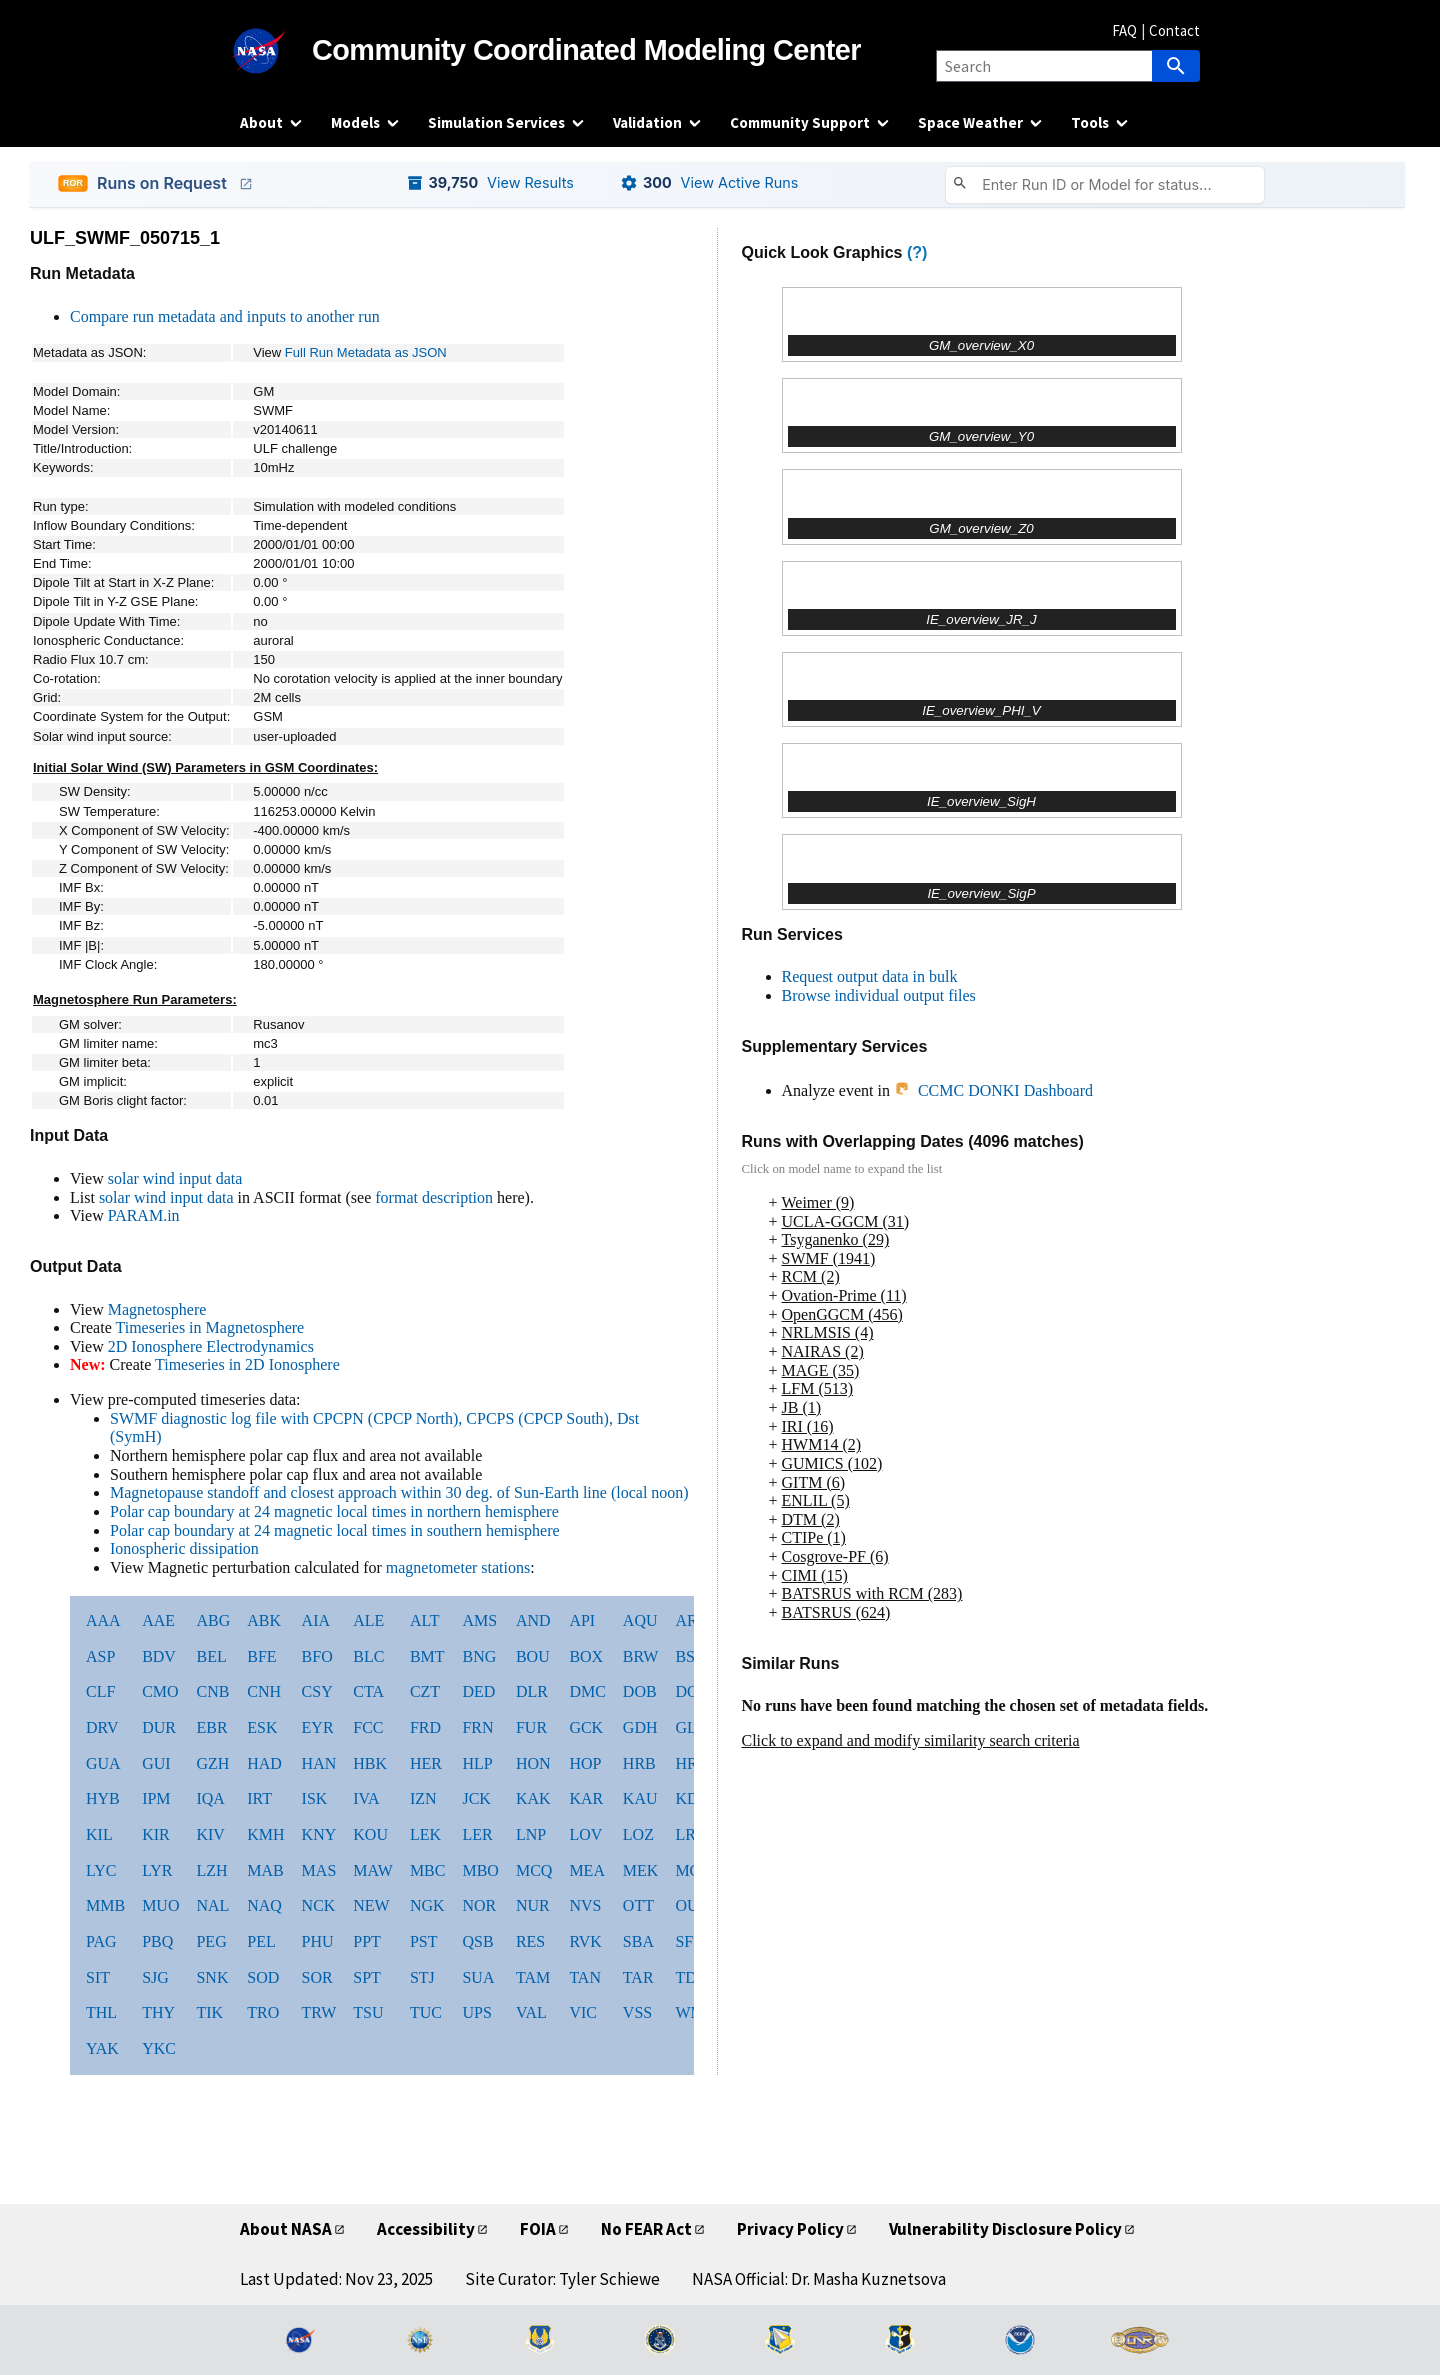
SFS (688, 1941)
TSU (368, 2012)
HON (533, 1763)
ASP (100, 1656)
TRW (319, 2012)
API (582, 1620)
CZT (425, 1691)
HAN (319, 1763)
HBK (370, 1763)
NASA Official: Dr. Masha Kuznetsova (819, 2279)
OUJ (689, 1905)
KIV (210, 1834)
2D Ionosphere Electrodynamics (211, 1346)
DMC (587, 1691)
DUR (159, 1727)
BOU (533, 1656)
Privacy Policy (790, 2229)
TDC (691, 1977)
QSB (477, 1941)
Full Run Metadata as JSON (366, 352)
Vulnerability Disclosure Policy (1005, 2229)
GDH (640, 1727)
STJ (422, 1977)
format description (434, 1197)
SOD (263, 1977)
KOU (370, 1834)
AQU (640, 1620)
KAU (640, 1798)
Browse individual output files (879, 995)
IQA (210, 1798)
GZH (212, 1763)
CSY (317, 1691)
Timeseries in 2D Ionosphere (247, 1364)
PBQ (157, 1941)
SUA (478, 1977)
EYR (318, 1727)
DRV (102, 1727)
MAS (319, 1870)
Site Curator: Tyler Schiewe (562, 2279)
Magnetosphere (157, 1309)
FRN (477, 1727)
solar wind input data (175, 1178)
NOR (479, 1905)
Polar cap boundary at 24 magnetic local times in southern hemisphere (335, 1530)
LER (477, 1834)
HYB (103, 1798)
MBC (428, 1870)
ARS (690, 1620)
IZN (423, 1798)
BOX (586, 1656)
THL (101, 2012)
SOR (317, 1977)
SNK (212, 1977)
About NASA (286, 2229)
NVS (585, 1905)
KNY (319, 1834)
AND (533, 1620)
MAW (373, 1870)
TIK (209, 2012)
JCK (476, 1798)
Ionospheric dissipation (184, 1548)
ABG (213, 1620)
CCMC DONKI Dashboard (993, 1090)
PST (424, 1941)
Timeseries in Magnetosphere (209, 1327)
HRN (692, 1763)
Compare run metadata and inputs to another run (225, 316)
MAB (265, 1870)
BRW (641, 1656)
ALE (368, 1620)
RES (530, 1941)
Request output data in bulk (870, 976)
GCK (586, 1727)
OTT (638, 1905)
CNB (212, 1691)
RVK (585, 1941)
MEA (587, 1870)
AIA (316, 1620)
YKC (159, 2048)
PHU (318, 1941)
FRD (425, 1727)
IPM (156, 1798)
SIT (98, 1977)
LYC (101, 1870)
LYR (157, 1870)
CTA (368, 1691)
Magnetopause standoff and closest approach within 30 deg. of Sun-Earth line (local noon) (399, 1492)
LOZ (638, 1834)
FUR (531, 1727)
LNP (531, 1834)
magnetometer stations (458, 1567)
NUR (533, 1905)
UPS (476, 2012)
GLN (691, 1727)
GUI (156, 1763)
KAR (586, 1798)
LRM (692, 1834)
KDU (692, 1798)
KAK (533, 1798)
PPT (367, 1941)
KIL (99, 1834)
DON (692, 1691)
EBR (211, 1727)
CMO (160, 1691)
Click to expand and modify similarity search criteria (911, 1740)
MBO (480, 1870)
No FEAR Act (646, 2229)
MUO (160, 1905)
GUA (103, 1763)
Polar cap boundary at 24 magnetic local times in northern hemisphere (334, 1511)
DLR (532, 1691)
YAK (102, 2048)
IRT (259, 1798)
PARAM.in (144, 1215)
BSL (689, 1656)
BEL (211, 1656)
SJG (155, 1977)
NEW (371, 1905)
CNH (264, 1691)
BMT (427, 1656)
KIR (156, 1834)
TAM (533, 1977)
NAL (212, 1905)
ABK (264, 1620)
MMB (105, 1905)
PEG (211, 1941)
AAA (103, 1620)
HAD (264, 1763)
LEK (425, 1834)
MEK (641, 1870)
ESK (262, 1727)
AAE (158, 1620)
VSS (637, 2012)
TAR (638, 1977)
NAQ (264, 1905)
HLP (477, 1763)
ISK (315, 1798)
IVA (366, 1798)
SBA (638, 1941)
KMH (265, 1834)
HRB (639, 1763)
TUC (426, 2012)
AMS (479, 1620)
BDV (159, 1656)
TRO (263, 2012)
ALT (425, 1620)
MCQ (534, 1870)
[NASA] (276, 51)
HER (426, 1763)
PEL (261, 1941)
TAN (585, 1977)
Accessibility (426, 2229)
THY (158, 2012)
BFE (261, 1656)
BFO (317, 1656)
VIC (583, 2012)
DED (478, 1691)
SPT (367, 1977)
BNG (479, 1656)
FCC (368, 1727)
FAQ (1124, 30)
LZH (211, 1870)
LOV (585, 1834)
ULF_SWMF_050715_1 (125, 238)
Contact (1174, 30)
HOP (585, 1763)
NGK (427, 1905)
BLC (368, 1656)
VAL (531, 2012)
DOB (640, 1691)
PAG (101, 1941)
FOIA (538, 2229)
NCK (319, 1905)
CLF (100, 1691)
